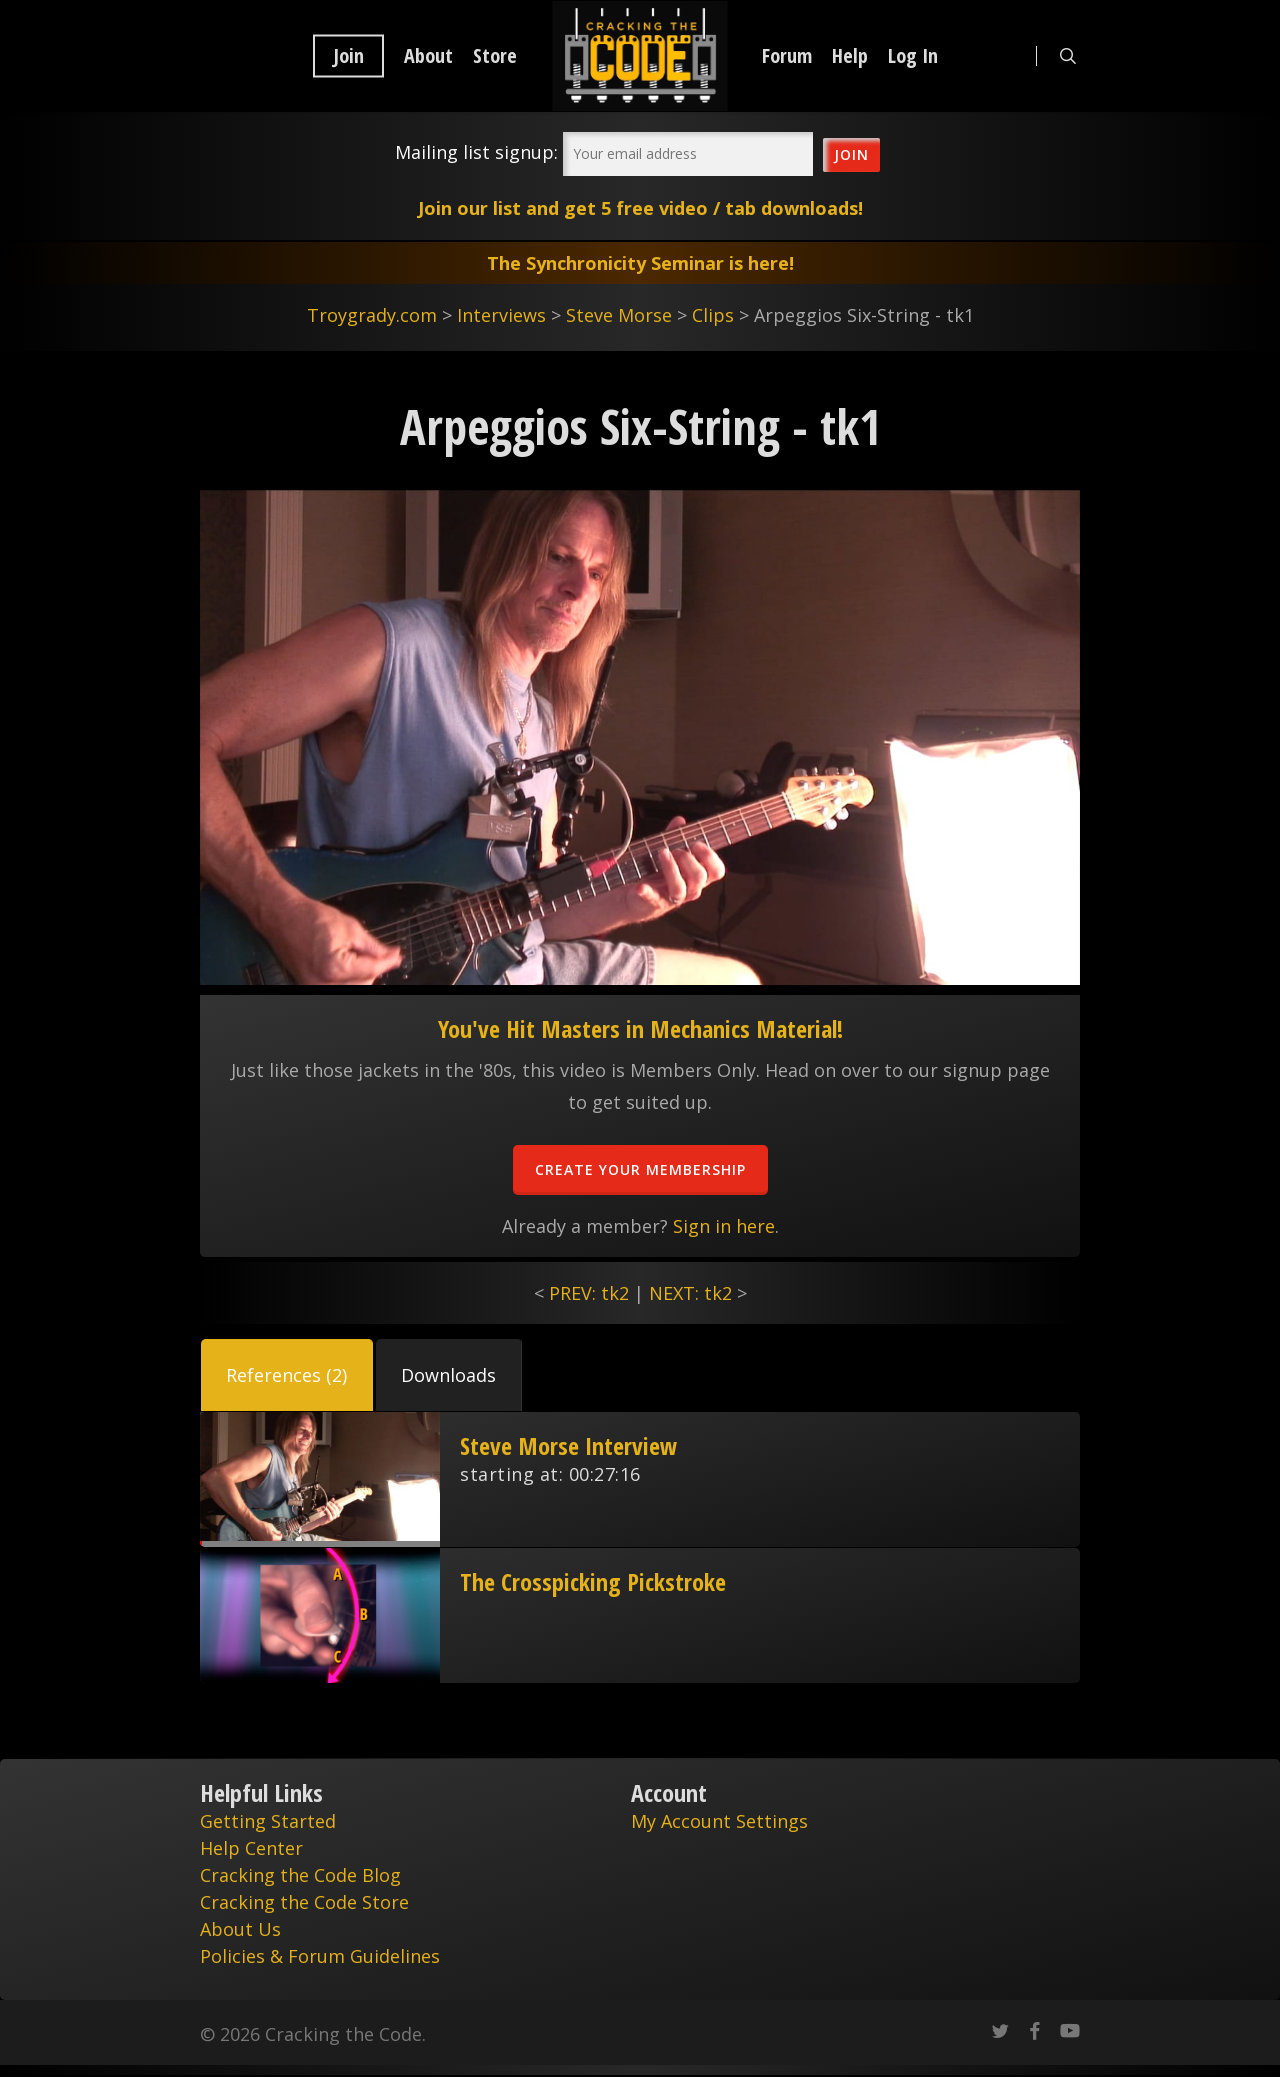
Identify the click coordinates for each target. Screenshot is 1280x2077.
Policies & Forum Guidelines (320, 1956)
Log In (913, 56)
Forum (787, 56)
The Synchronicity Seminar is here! (640, 263)
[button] (287, 1375)
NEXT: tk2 (690, 1293)
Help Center (251, 1848)
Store (495, 56)
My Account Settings (719, 1821)
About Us (240, 1929)
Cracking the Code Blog (300, 1875)
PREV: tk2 (589, 1293)
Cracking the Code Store (304, 1902)
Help (850, 56)
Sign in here (724, 1226)
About (428, 56)
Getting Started (268, 1821)
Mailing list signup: (476, 152)
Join (348, 56)
